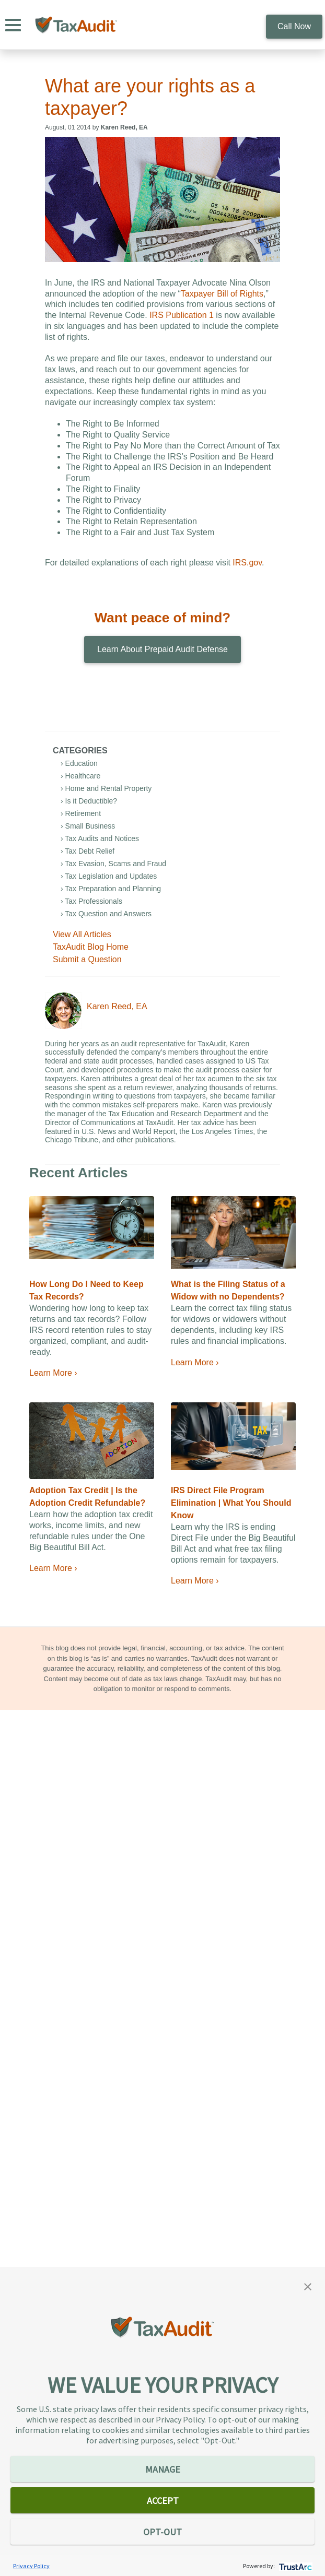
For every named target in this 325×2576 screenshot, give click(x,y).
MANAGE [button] (162, 2469)
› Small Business (88, 826)
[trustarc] (294, 2565)
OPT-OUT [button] (162, 2532)
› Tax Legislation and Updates (109, 876)
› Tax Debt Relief (87, 851)
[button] (307, 2286)
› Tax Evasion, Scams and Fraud (113, 863)
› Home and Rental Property (106, 788)
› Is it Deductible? (89, 801)
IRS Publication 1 (181, 315)
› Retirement (81, 813)
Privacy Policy (31, 2566)
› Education (79, 763)
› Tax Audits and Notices (100, 838)
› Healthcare (80, 776)
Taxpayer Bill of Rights (222, 293)
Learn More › (53, 1372)
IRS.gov (247, 562)
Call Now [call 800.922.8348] (294, 26)
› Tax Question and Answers (106, 913)
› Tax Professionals (91, 901)
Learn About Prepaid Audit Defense (162, 649)
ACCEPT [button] (163, 2501)
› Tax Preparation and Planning (111, 888)
